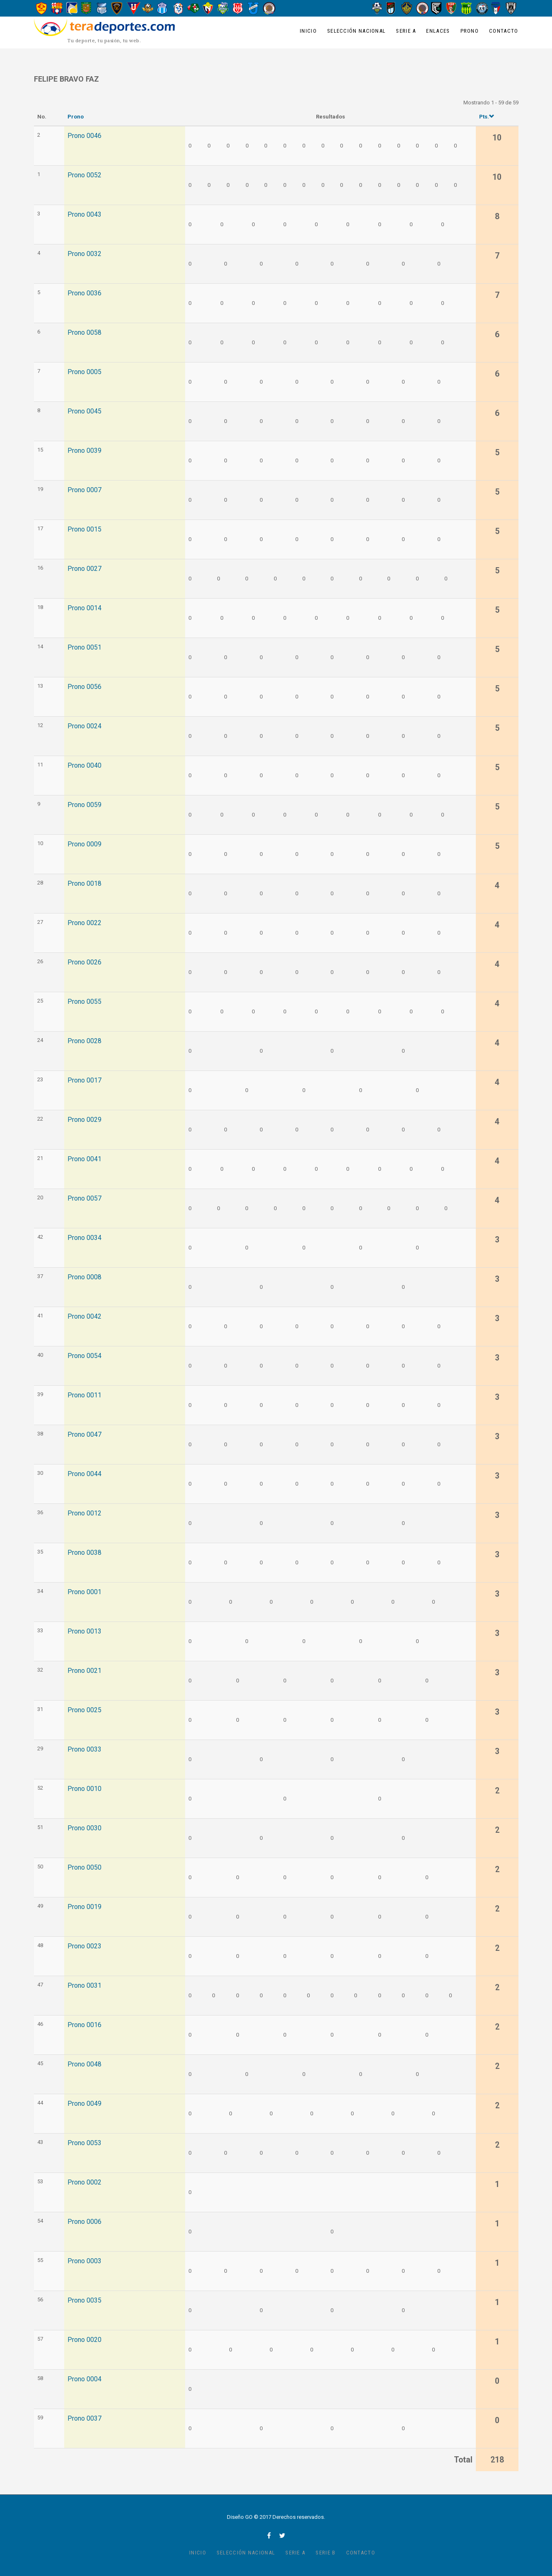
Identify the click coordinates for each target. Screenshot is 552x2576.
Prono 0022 (84, 923)
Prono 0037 (84, 2418)
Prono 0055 (84, 1001)
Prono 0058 (84, 332)
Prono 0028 (84, 1041)
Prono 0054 (84, 1356)
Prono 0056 (84, 687)
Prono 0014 (84, 608)
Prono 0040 (84, 765)
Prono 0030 (84, 1828)
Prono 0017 (84, 1080)
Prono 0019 (84, 1907)
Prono (469, 31)
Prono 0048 (84, 2064)
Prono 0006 (84, 2222)
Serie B (325, 2552)
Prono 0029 (84, 1120)
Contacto (503, 31)
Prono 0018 (84, 883)
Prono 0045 (84, 411)
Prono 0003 (84, 2261)
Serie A (406, 31)
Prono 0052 (84, 175)
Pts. (486, 117)
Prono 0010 (84, 1789)
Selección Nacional (356, 31)
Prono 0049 (84, 2103)
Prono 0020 (84, 2340)
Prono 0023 (84, 1946)
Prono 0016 (84, 2025)
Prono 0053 (84, 2143)
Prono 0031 (84, 1985)
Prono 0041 (84, 1159)
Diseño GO (240, 2517)
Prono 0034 (84, 1238)
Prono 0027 (84, 569)
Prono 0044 (84, 1474)
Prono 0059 (84, 805)
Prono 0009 (84, 844)
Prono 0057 (84, 1198)
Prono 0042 (84, 1316)
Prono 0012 (84, 1513)
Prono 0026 (84, 962)
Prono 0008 (84, 1277)
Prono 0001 (84, 1592)
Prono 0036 (84, 293)
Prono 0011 (84, 1395)
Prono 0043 (84, 214)
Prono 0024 (84, 726)
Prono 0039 (84, 450)
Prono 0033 (84, 1749)
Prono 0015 (84, 529)
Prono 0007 (84, 490)
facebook (269, 2535)
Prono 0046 (84, 136)
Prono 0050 (84, 1867)
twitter (282, 2535)
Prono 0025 (84, 1710)
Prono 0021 (84, 1671)
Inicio (308, 31)
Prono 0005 (84, 372)
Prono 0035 (84, 2300)
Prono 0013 (84, 1631)
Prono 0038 (84, 1552)
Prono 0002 (84, 2182)
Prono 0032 (84, 254)
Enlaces (438, 31)
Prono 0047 (84, 1434)
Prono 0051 (84, 647)
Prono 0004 (84, 2379)
